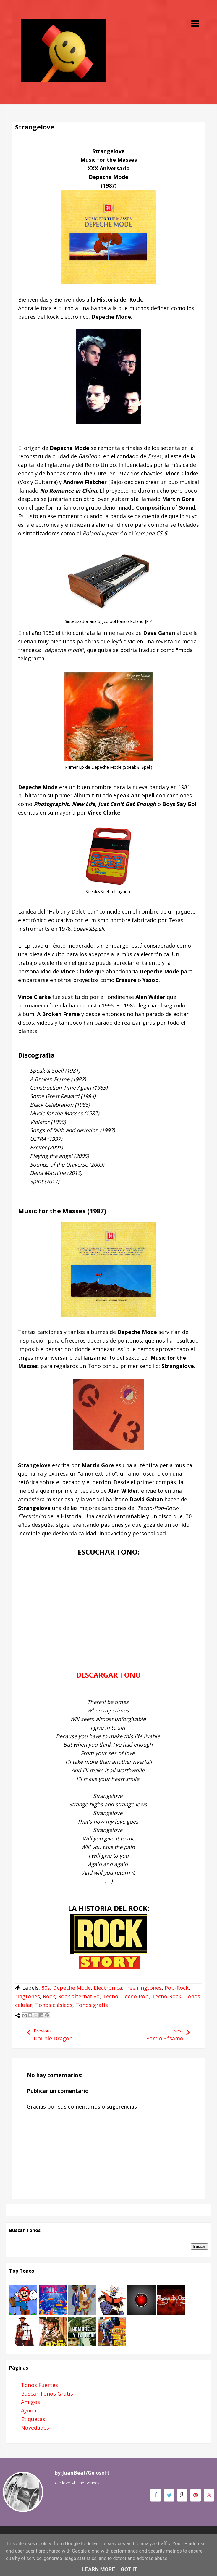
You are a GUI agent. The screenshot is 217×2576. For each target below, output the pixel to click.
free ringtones (143, 1987)
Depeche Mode (72, 1987)
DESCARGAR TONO (108, 1675)
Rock (49, 1996)
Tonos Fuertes (39, 2384)
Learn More (98, 2569)
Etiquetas (33, 2419)
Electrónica (108, 1987)
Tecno (110, 1996)
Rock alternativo (79, 1996)
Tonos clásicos (53, 2004)
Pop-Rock (177, 1987)
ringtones (27, 1996)
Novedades (35, 2427)
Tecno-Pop (135, 1996)
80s (45, 1987)
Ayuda (28, 2410)
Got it (129, 2569)
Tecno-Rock (166, 1996)
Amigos (30, 2401)
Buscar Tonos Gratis (47, 2393)
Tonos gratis (91, 2004)
